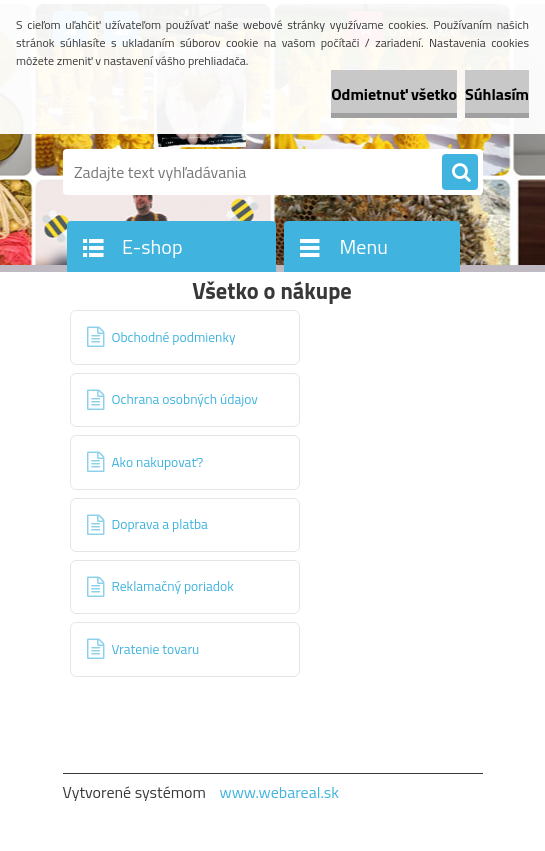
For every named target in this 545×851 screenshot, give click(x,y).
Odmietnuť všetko (394, 94)
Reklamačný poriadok (173, 586)
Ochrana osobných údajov (185, 399)
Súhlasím (497, 94)
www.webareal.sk (279, 792)
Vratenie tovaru (156, 649)
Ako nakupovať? (158, 462)
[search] (460, 173)
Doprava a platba (160, 524)
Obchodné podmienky (174, 337)
